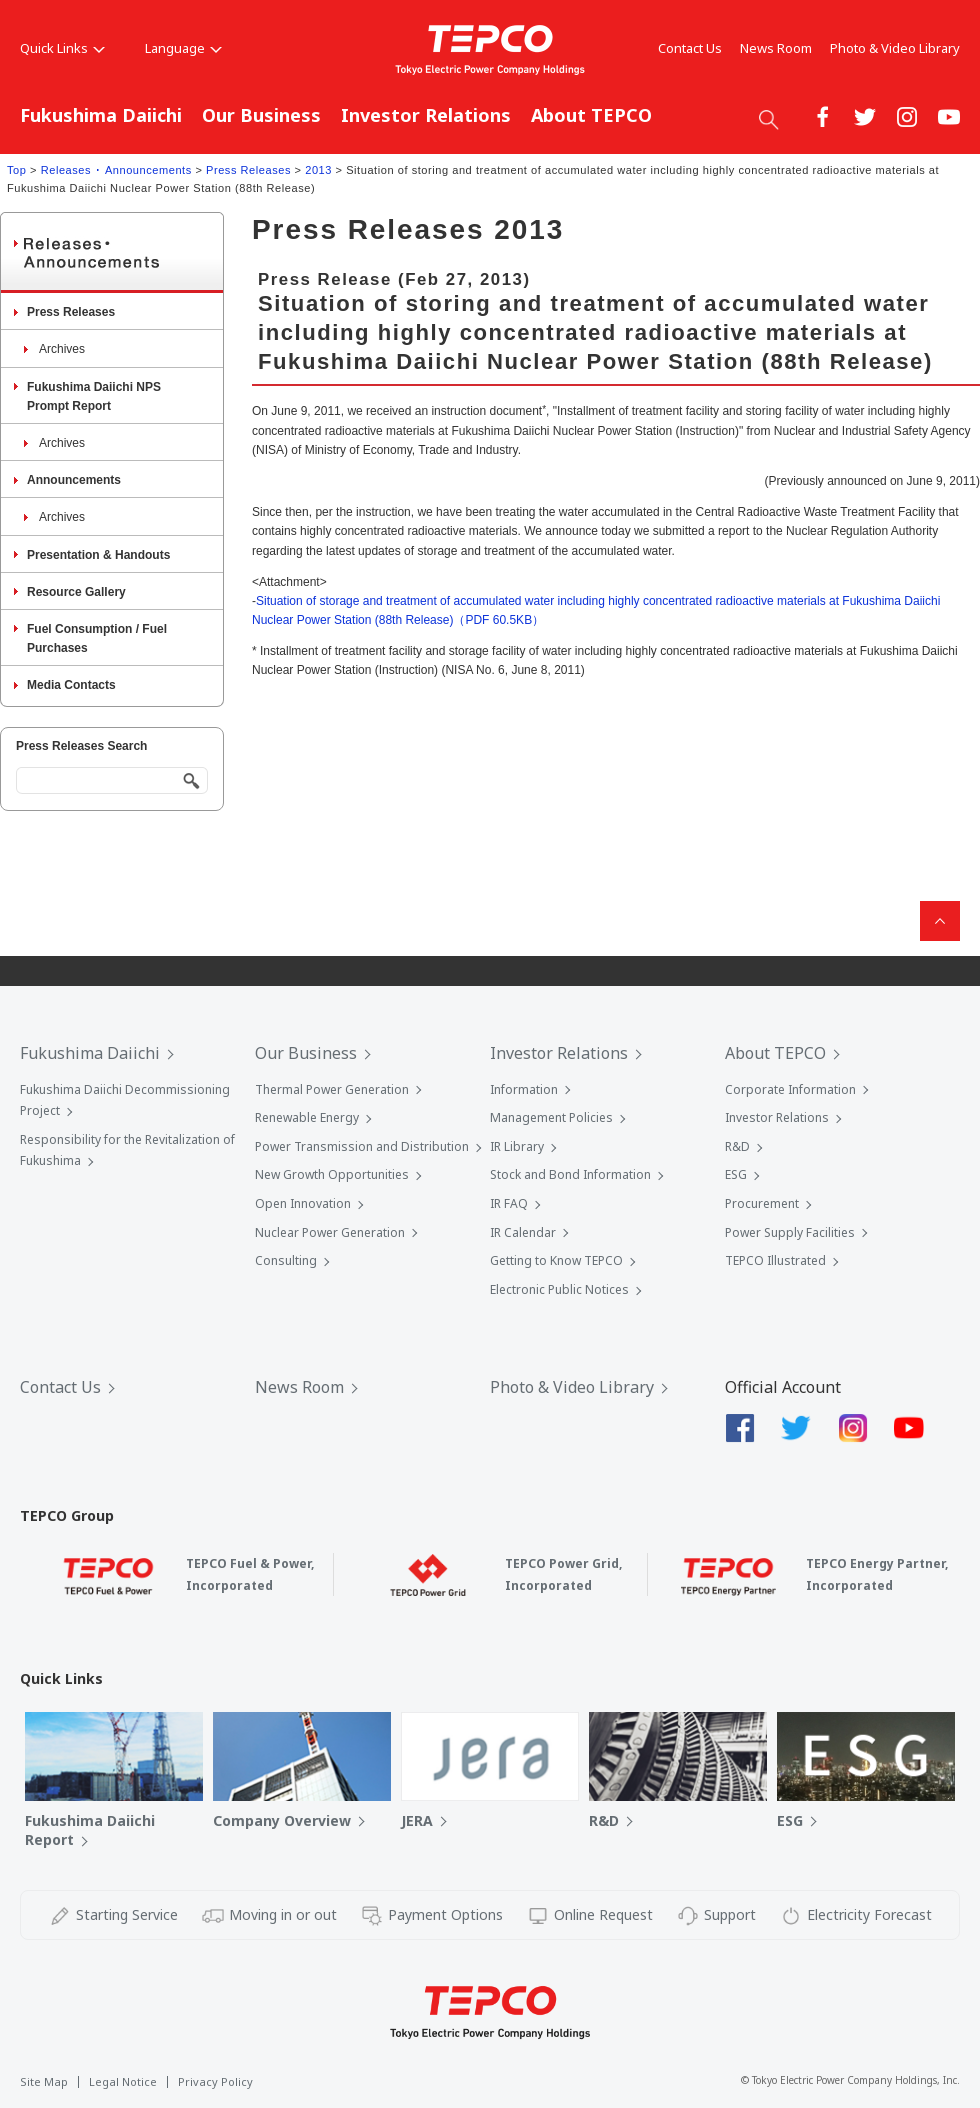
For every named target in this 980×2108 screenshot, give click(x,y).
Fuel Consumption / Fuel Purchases (97, 638)
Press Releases (248, 170)
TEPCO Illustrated (775, 1260)
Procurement (762, 1203)
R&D (737, 1146)
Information (524, 1089)
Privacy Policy (215, 2081)
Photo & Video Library (895, 48)
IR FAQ (509, 1203)
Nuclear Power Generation (330, 1232)
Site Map (44, 2081)
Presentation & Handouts (98, 555)
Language (183, 48)
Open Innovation (303, 1203)
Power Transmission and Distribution (362, 1146)
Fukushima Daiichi (101, 115)
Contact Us (690, 48)
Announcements (74, 480)
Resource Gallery (76, 592)
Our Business (261, 115)
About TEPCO (591, 115)
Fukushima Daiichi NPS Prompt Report (94, 396)
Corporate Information (790, 1089)
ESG (736, 1174)
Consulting (286, 1260)
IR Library (517, 1146)
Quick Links (62, 48)
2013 (318, 170)
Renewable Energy (307, 1117)
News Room (776, 48)
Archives (62, 349)
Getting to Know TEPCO (556, 1260)
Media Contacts (71, 685)
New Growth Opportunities (332, 1174)
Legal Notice (123, 2081)
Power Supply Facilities (790, 1232)
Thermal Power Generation (332, 1089)
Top (16, 170)
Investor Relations (426, 115)
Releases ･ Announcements (116, 170)
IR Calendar (523, 1232)
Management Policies (551, 1117)
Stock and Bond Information (570, 1174)
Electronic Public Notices (559, 1289)
